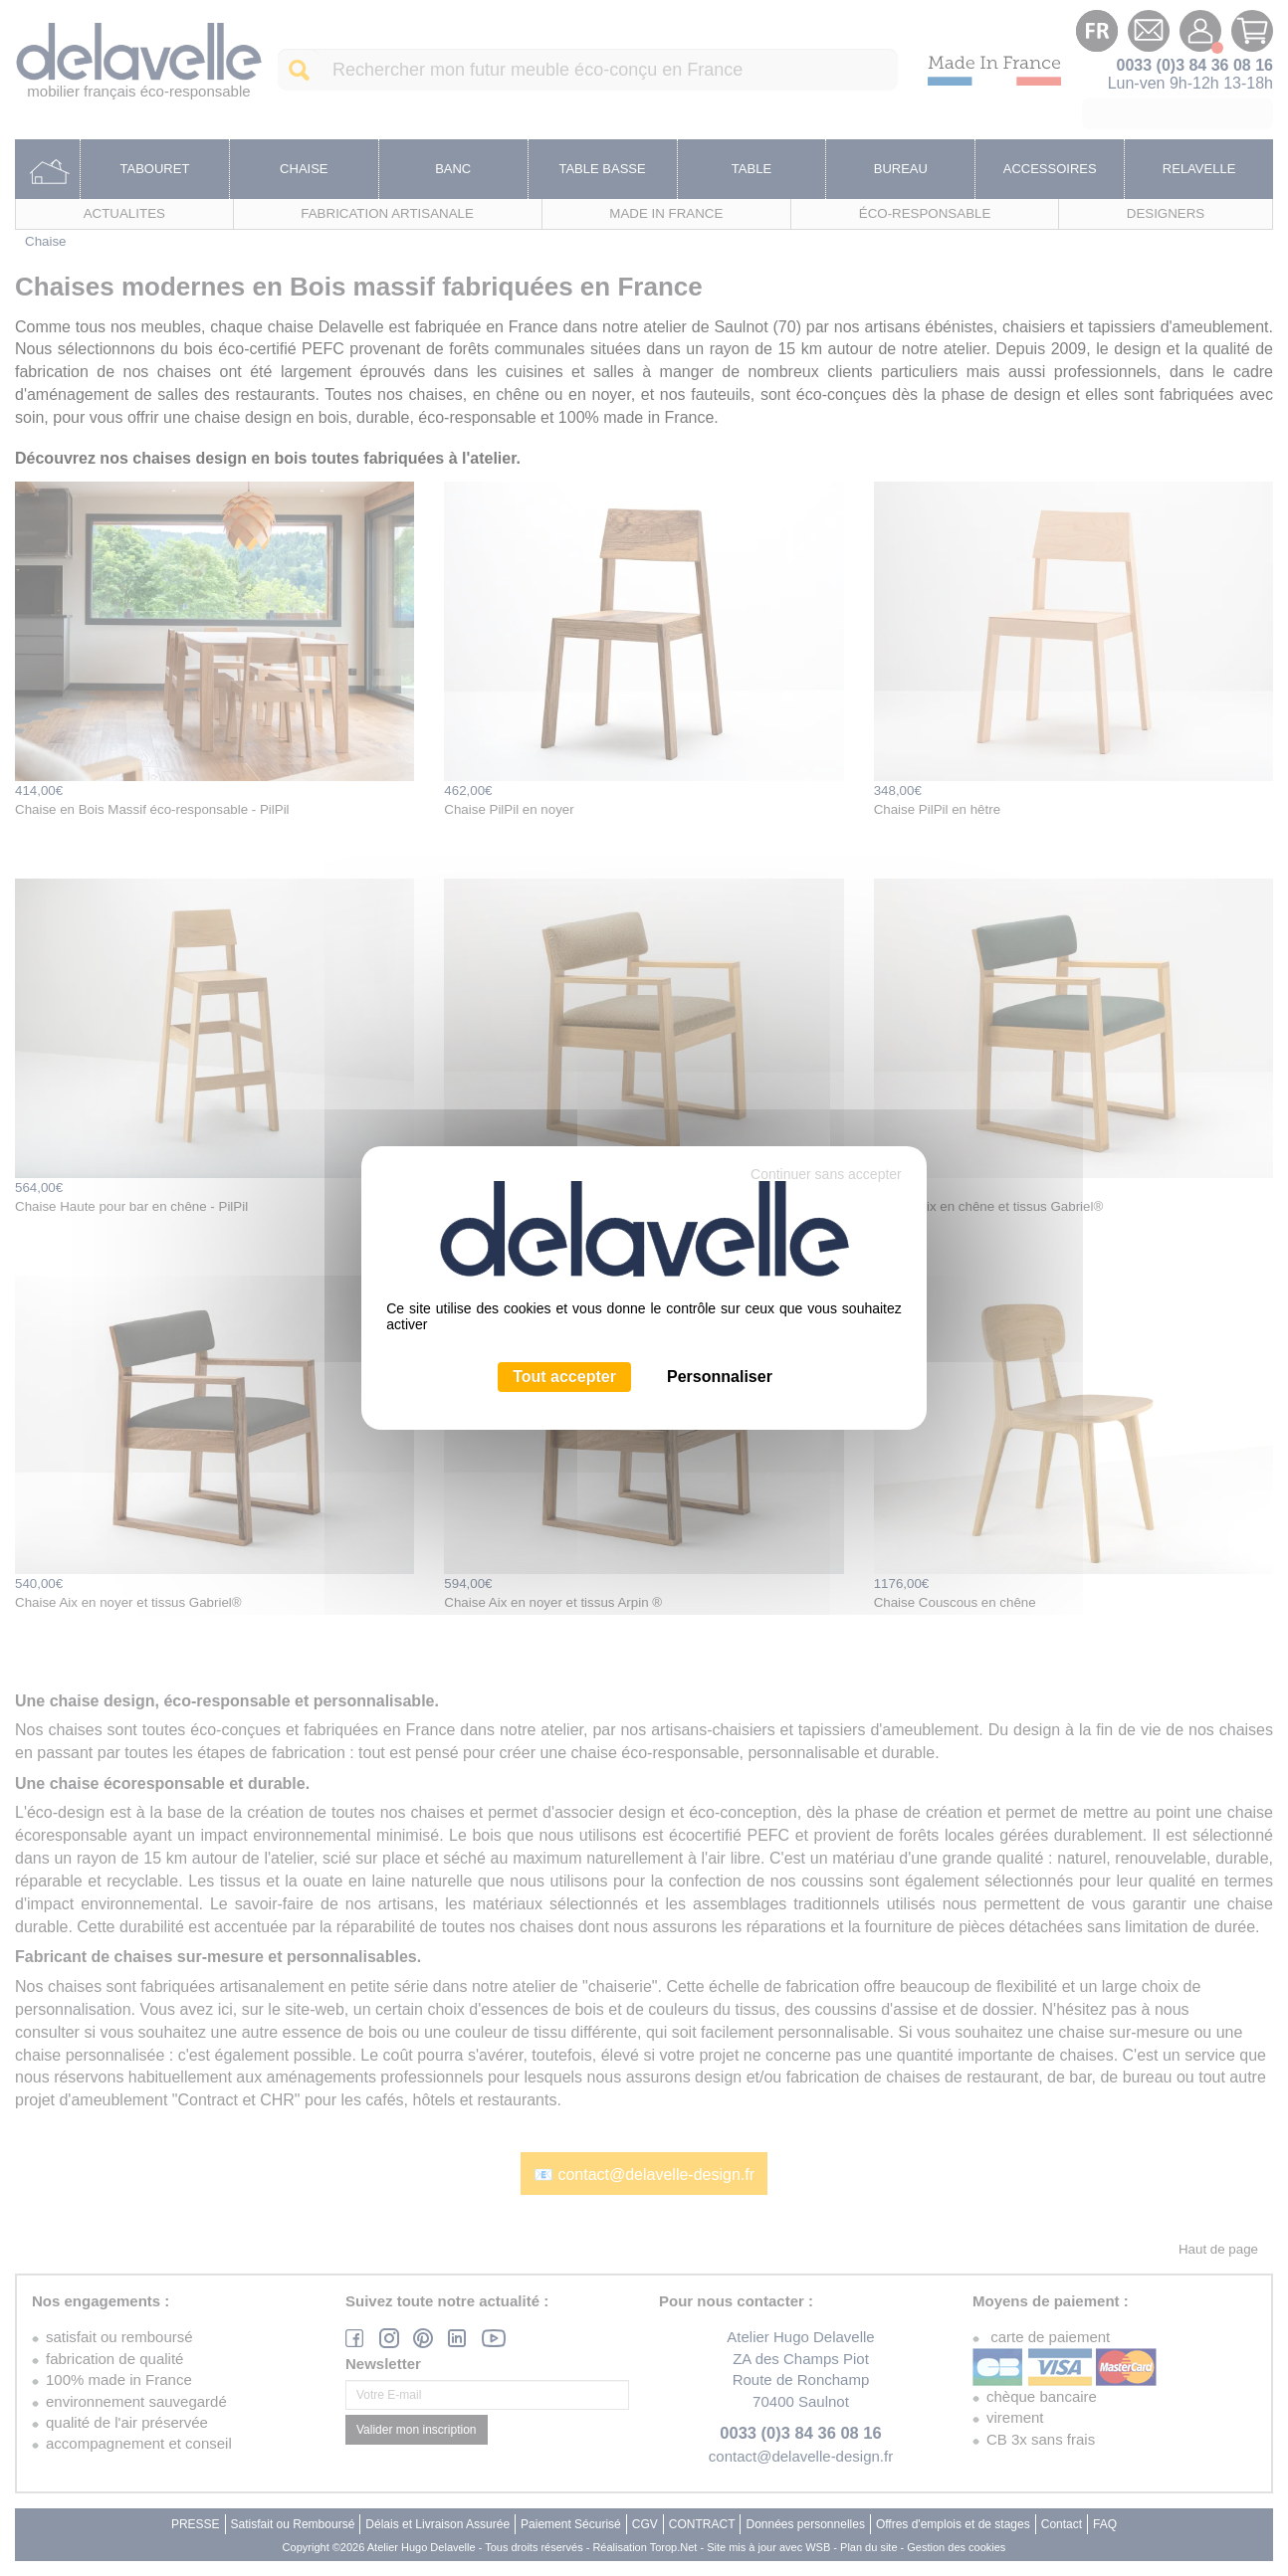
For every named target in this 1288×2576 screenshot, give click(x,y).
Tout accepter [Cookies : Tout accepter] (564, 1376)
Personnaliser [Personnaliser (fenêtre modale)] (719, 1376)
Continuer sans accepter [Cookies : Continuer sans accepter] (826, 1174)
